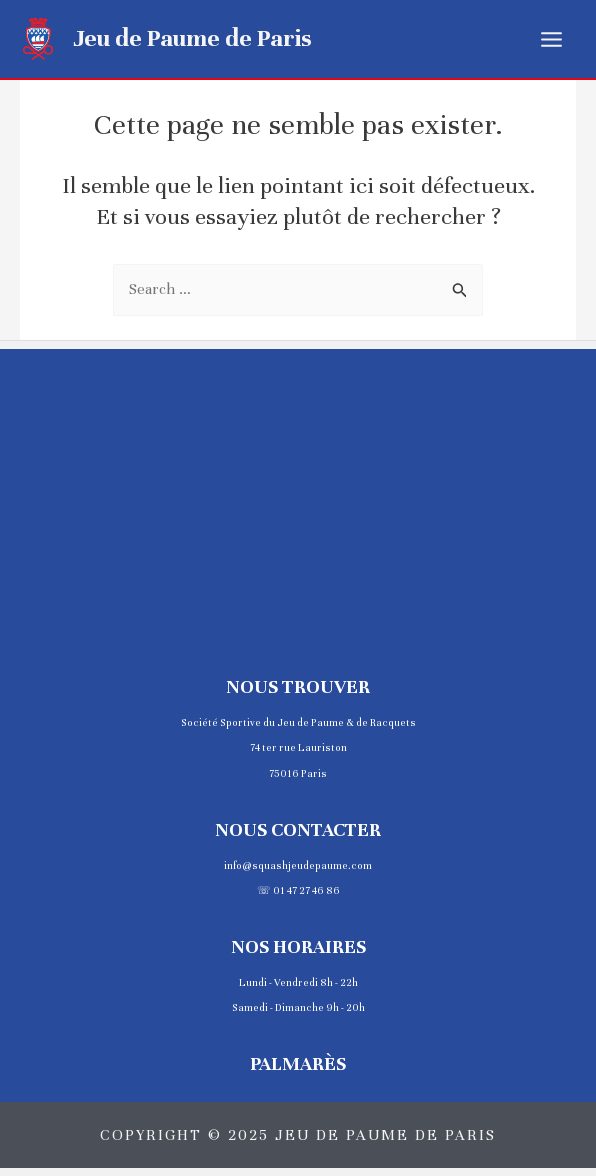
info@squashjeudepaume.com (298, 865)
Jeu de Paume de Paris (192, 38)
